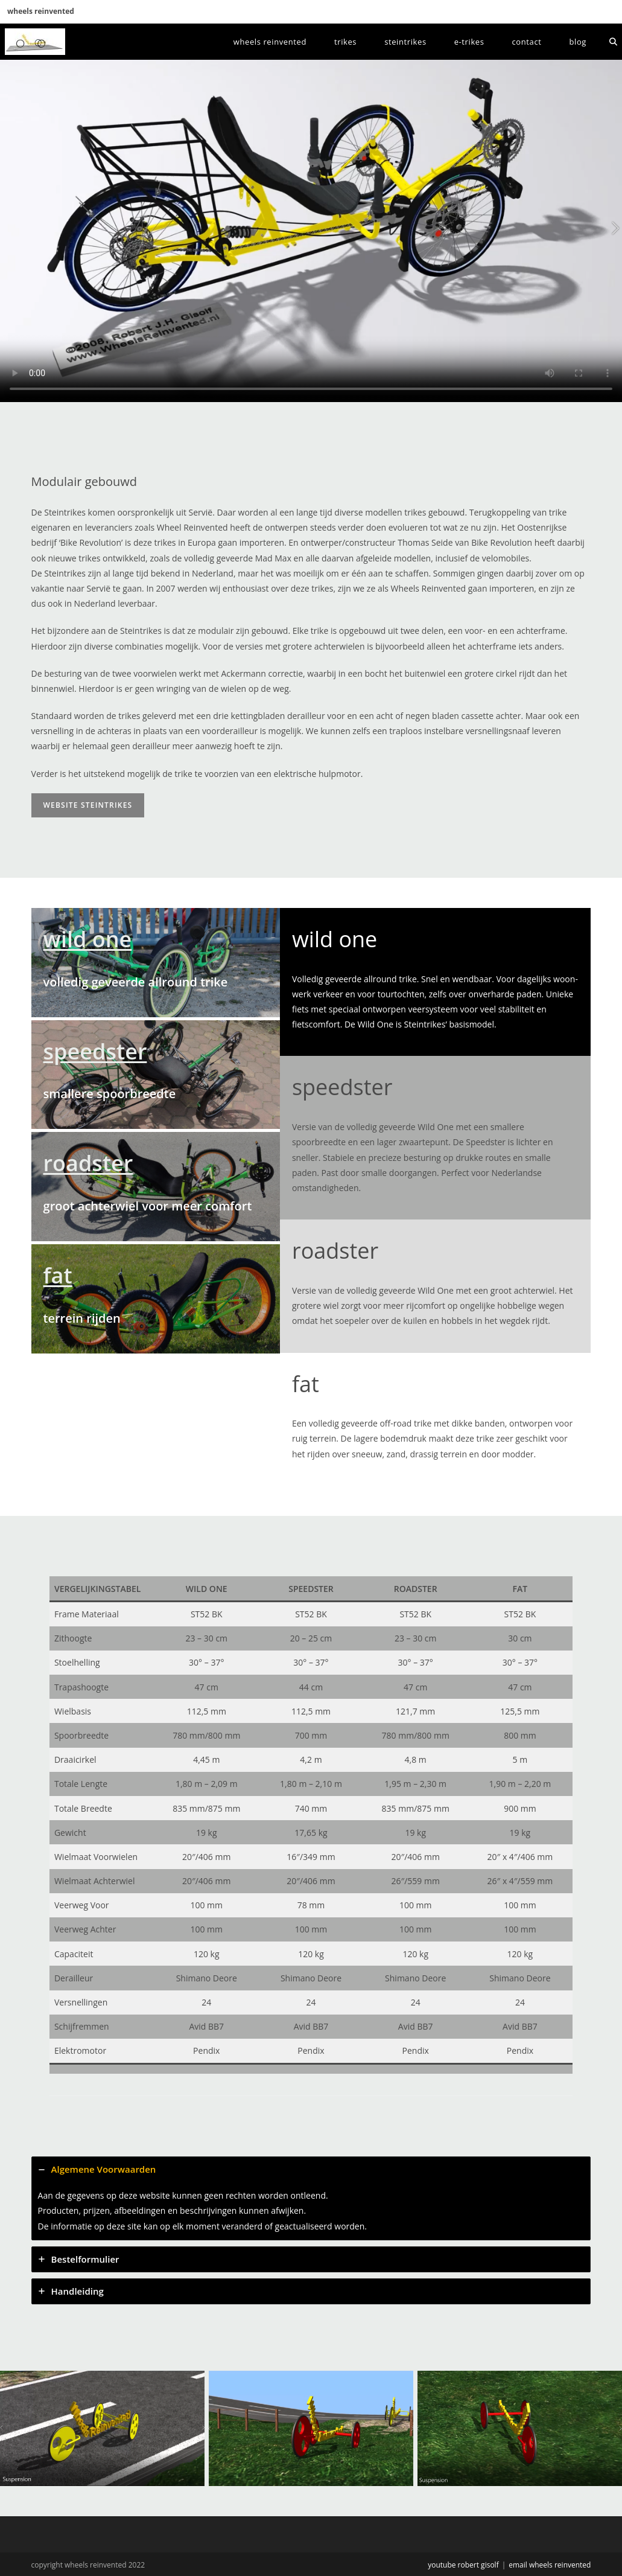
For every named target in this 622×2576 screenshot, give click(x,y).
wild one (87, 939)
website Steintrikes (88, 805)
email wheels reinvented (550, 2565)
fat (57, 1275)
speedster (95, 1051)
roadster (88, 1163)
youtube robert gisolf (463, 2565)
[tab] (311, 2198)
